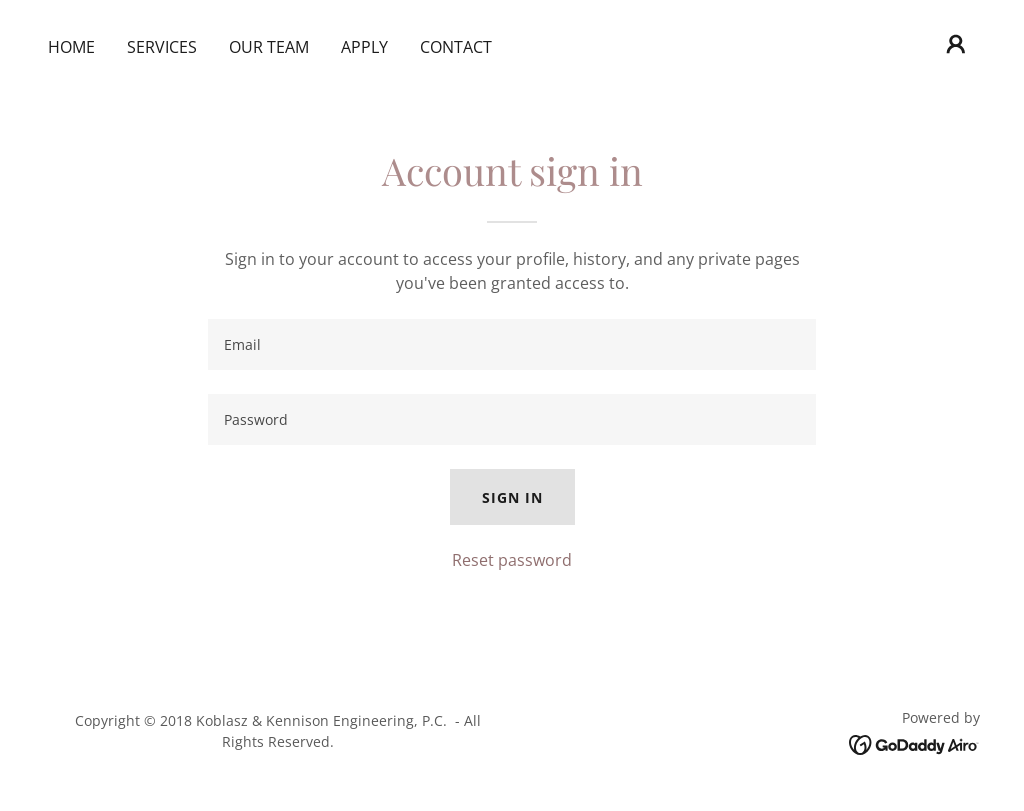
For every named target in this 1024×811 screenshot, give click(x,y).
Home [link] (71, 47)
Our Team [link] (269, 47)
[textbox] (512, 344)
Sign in (512, 497)
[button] (956, 44)
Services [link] (162, 47)
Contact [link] (456, 47)
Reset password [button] (512, 560)
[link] (914, 743)
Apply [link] (364, 47)
